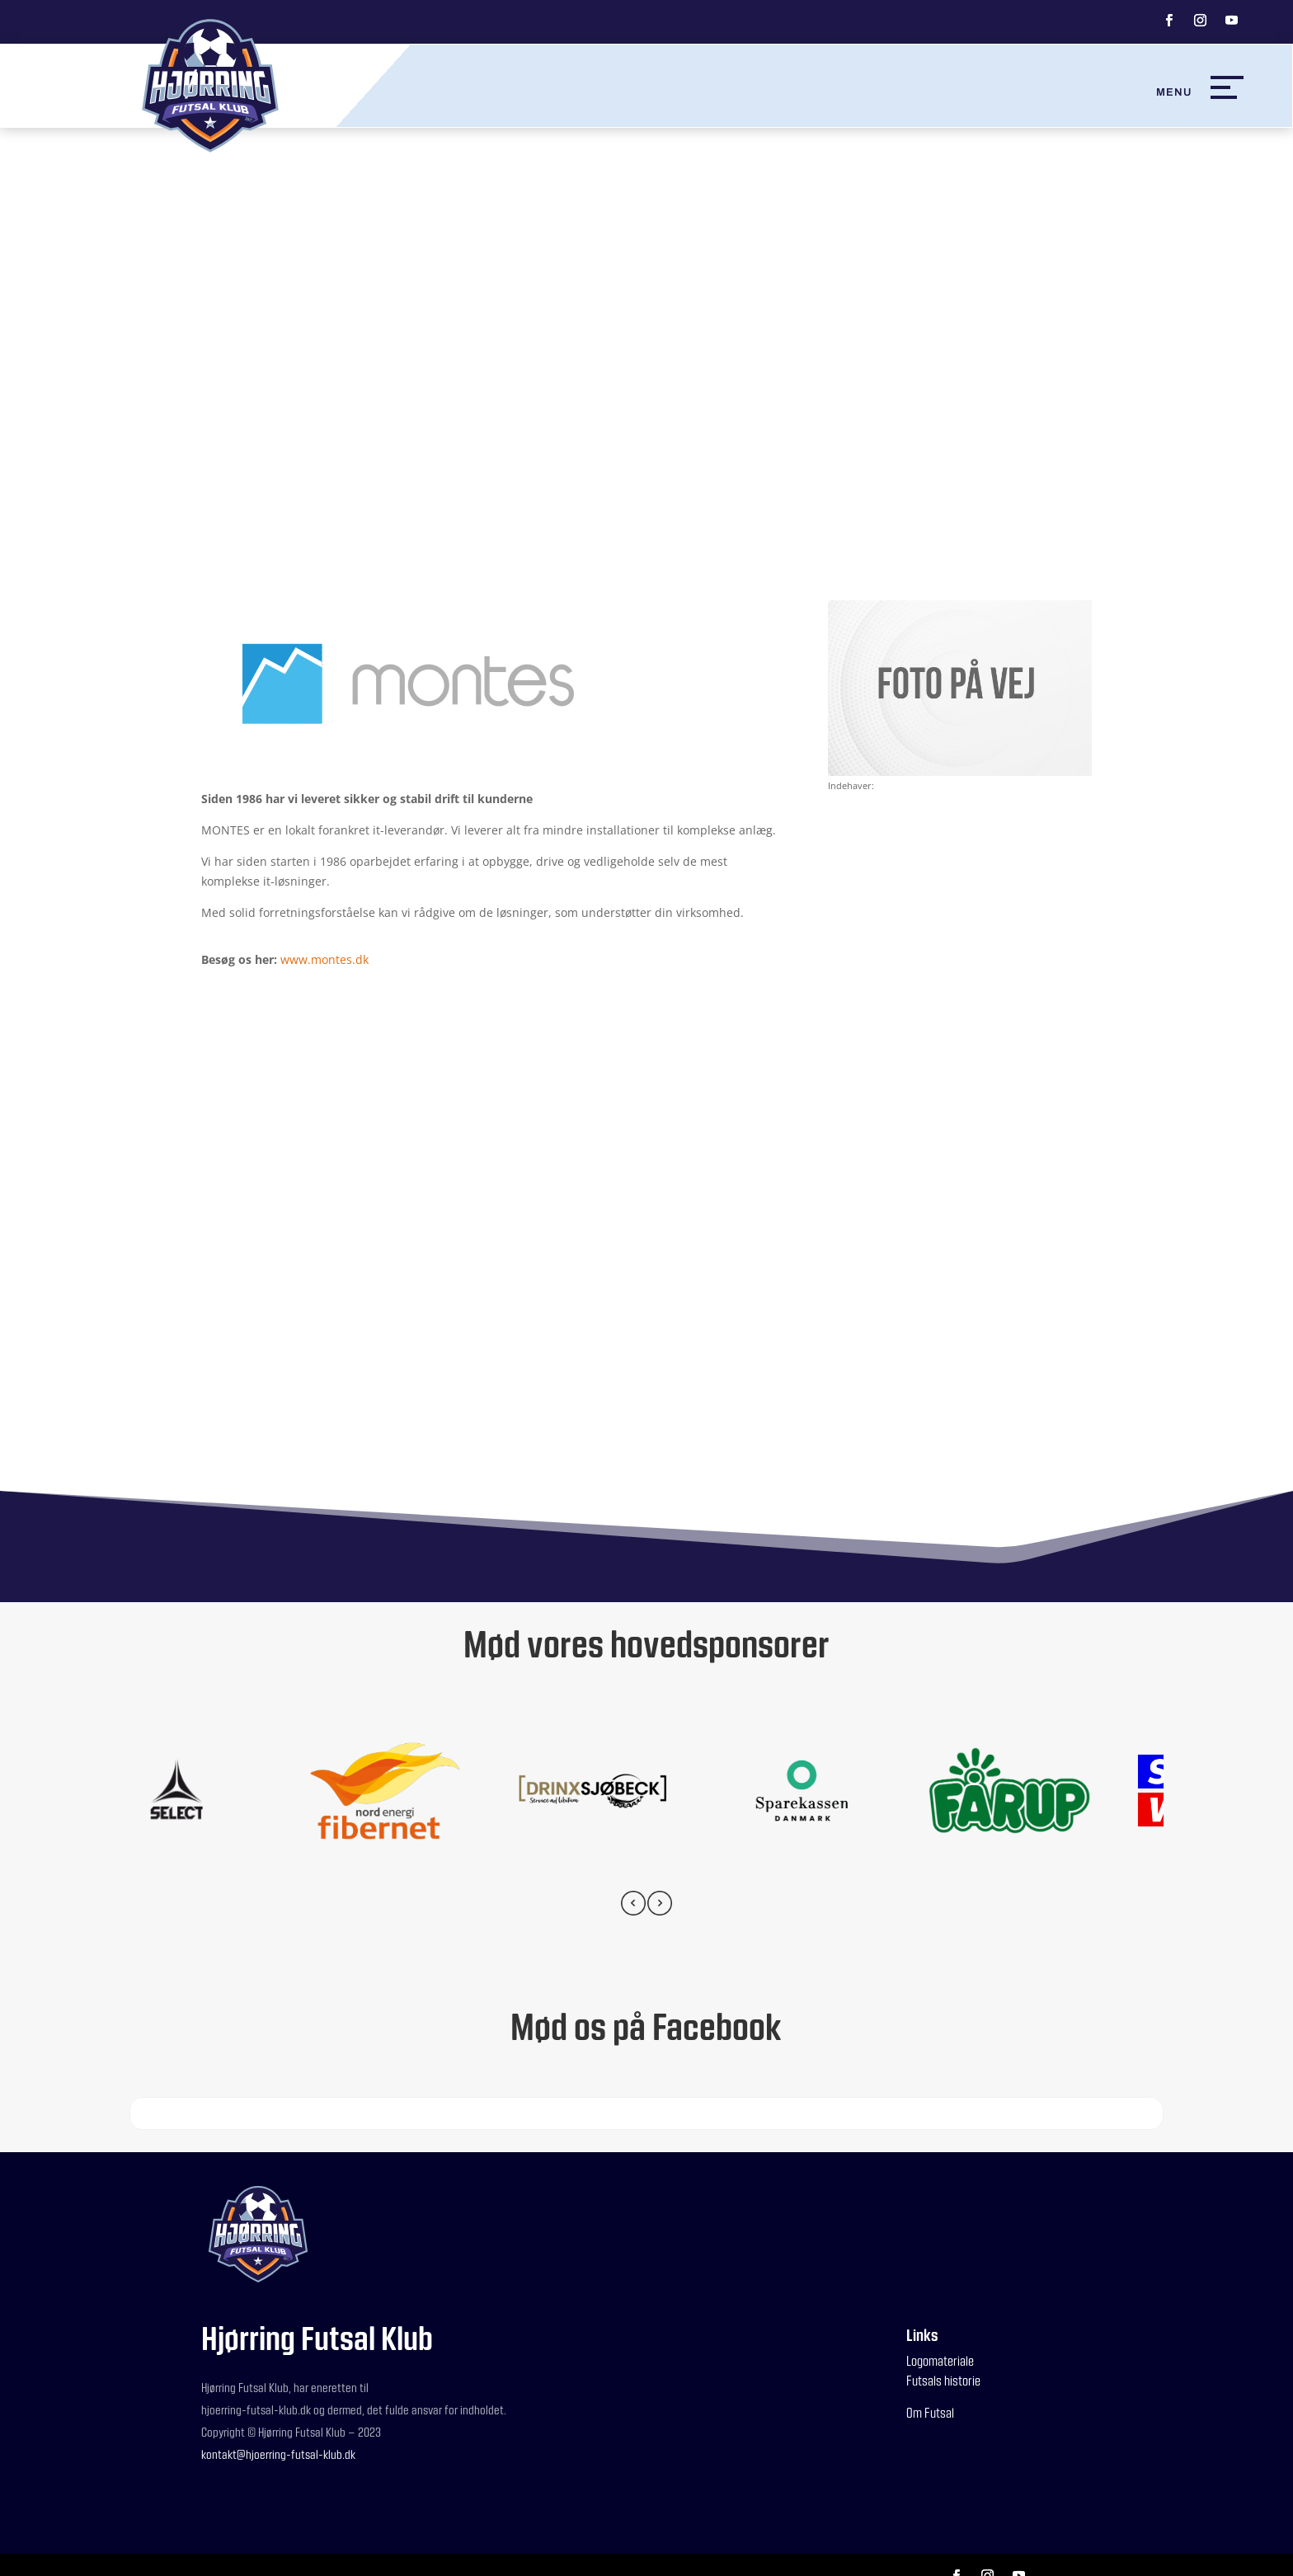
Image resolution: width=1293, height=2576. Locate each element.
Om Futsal (930, 2412)
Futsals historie (943, 2380)
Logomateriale (940, 2360)
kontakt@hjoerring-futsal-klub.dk (278, 2454)
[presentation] (633, 1906)
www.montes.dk (324, 959)
